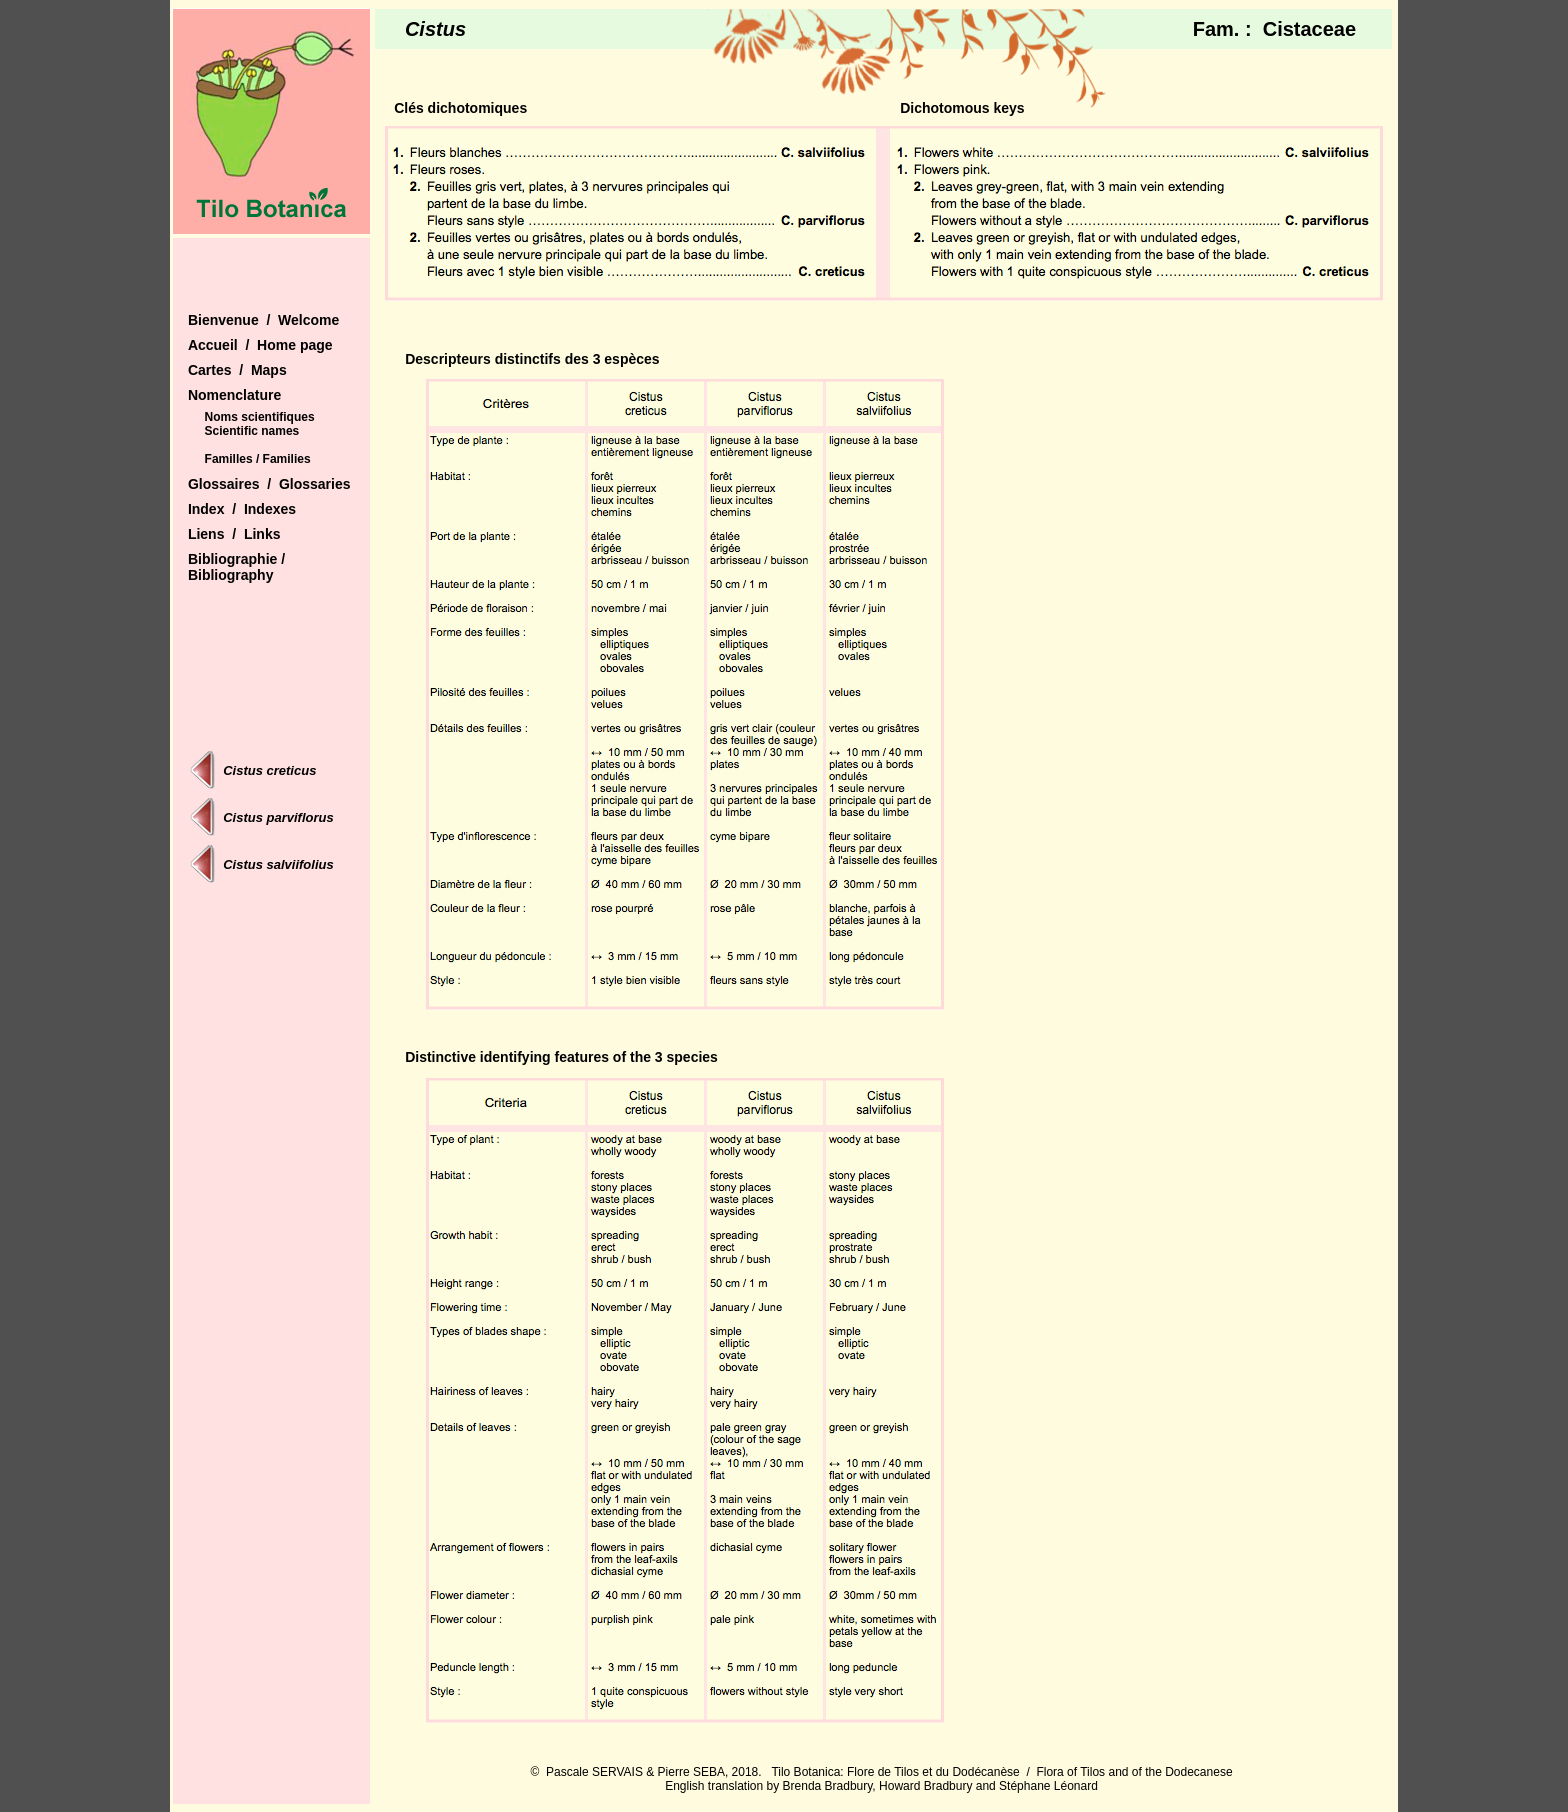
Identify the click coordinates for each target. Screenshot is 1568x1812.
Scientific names (252, 431)
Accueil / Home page (260, 345)
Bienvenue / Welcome (263, 320)
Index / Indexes (242, 509)
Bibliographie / (236, 559)
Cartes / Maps (237, 370)
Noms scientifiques (260, 417)
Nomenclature (234, 395)
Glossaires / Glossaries (269, 484)
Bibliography (231, 575)
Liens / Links (234, 534)
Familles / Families (258, 459)
